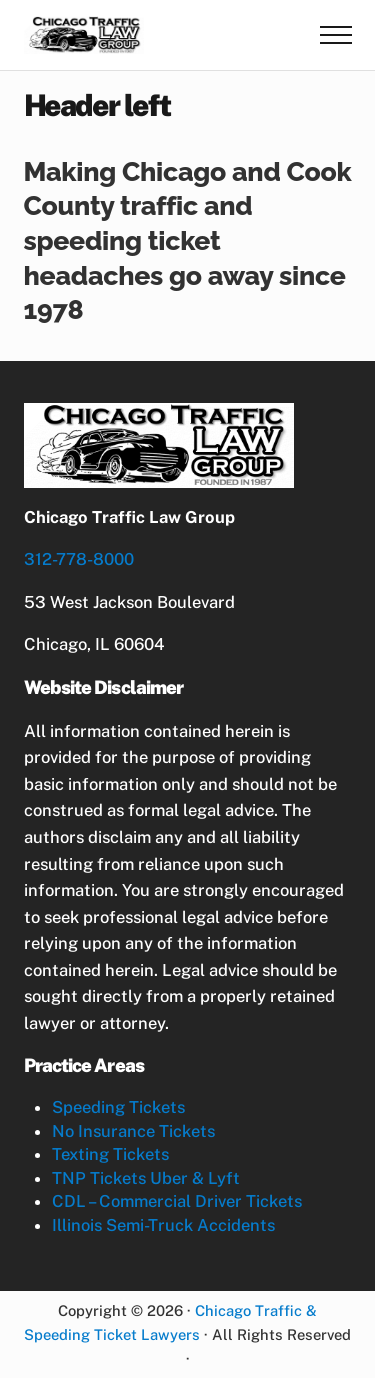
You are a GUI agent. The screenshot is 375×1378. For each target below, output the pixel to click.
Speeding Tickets (118, 1107)
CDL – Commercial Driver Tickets (177, 1201)
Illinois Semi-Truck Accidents (163, 1225)
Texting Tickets (110, 1154)
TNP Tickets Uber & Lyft (146, 1178)
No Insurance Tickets (133, 1131)
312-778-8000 (79, 559)
